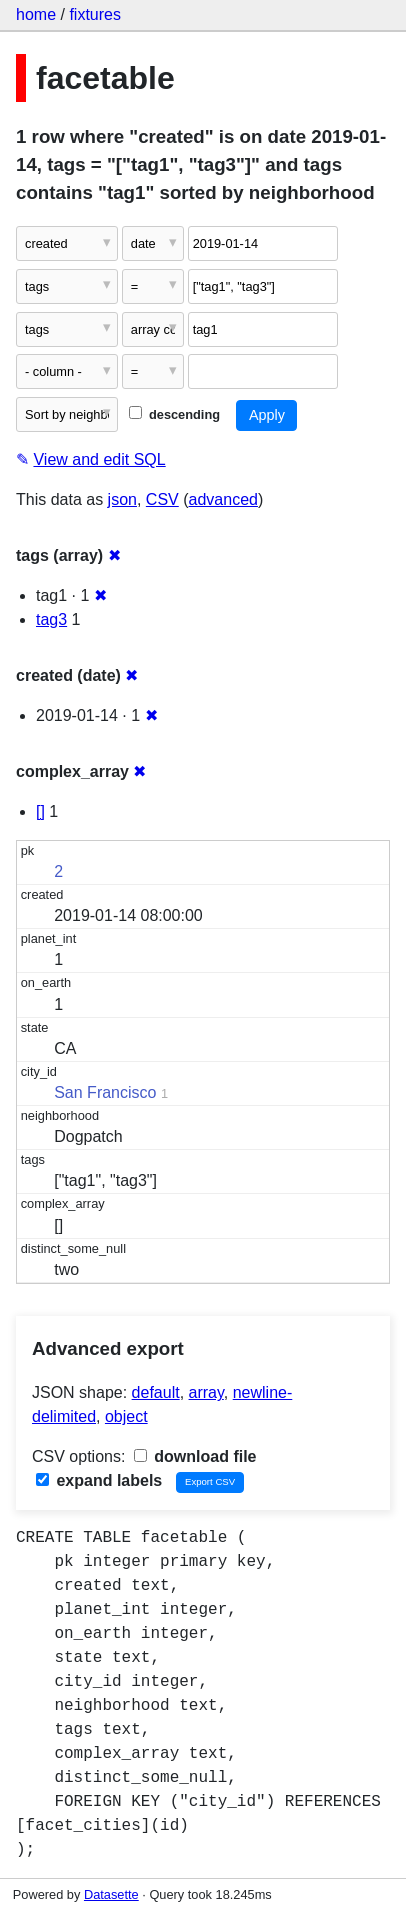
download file (195, 1456)
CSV (162, 499)
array (206, 1392)
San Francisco (105, 1092)
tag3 (51, 619)
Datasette (111, 1894)
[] (40, 811)
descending (174, 414)
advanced (223, 499)
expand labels (99, 1480)
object (126, 1416)
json (122, 499)
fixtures (95, 14)
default (156, 1392)
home (36, 14)
